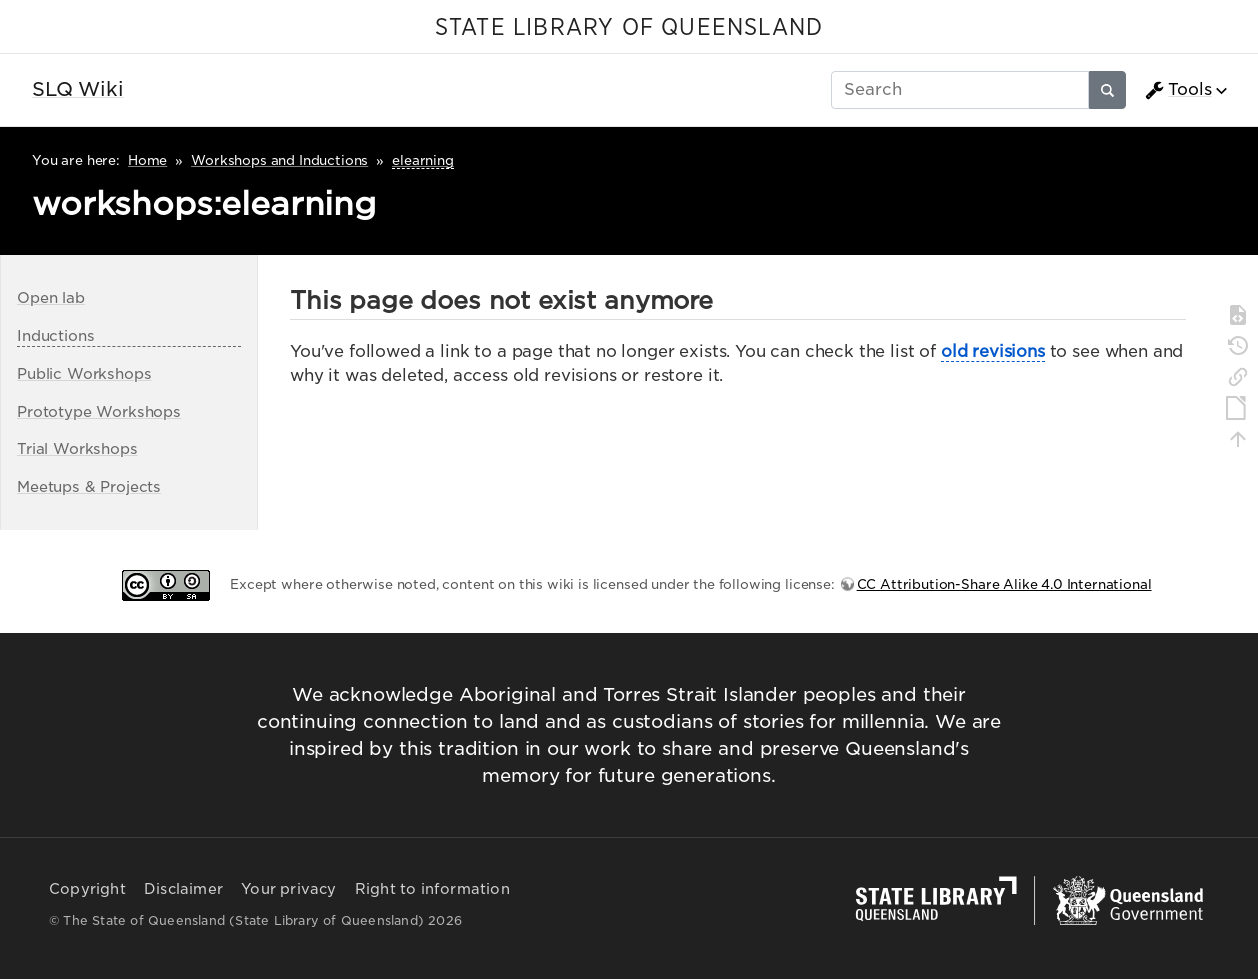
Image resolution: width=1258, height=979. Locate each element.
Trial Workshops (77, 448)
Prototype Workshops (99, 411)
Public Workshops (84, 373)
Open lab (51, 297)
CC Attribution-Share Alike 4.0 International (1004, 584)
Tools (1178, 90)
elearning (423, 160)
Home (147, 160)
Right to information (432, 889)
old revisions (993, 351)
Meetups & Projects (89, 486)
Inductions (55, 335)
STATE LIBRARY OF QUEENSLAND (629, 28)
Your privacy (288, 889)
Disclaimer (183, 889)
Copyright (87, 889)
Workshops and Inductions (279, 160)
